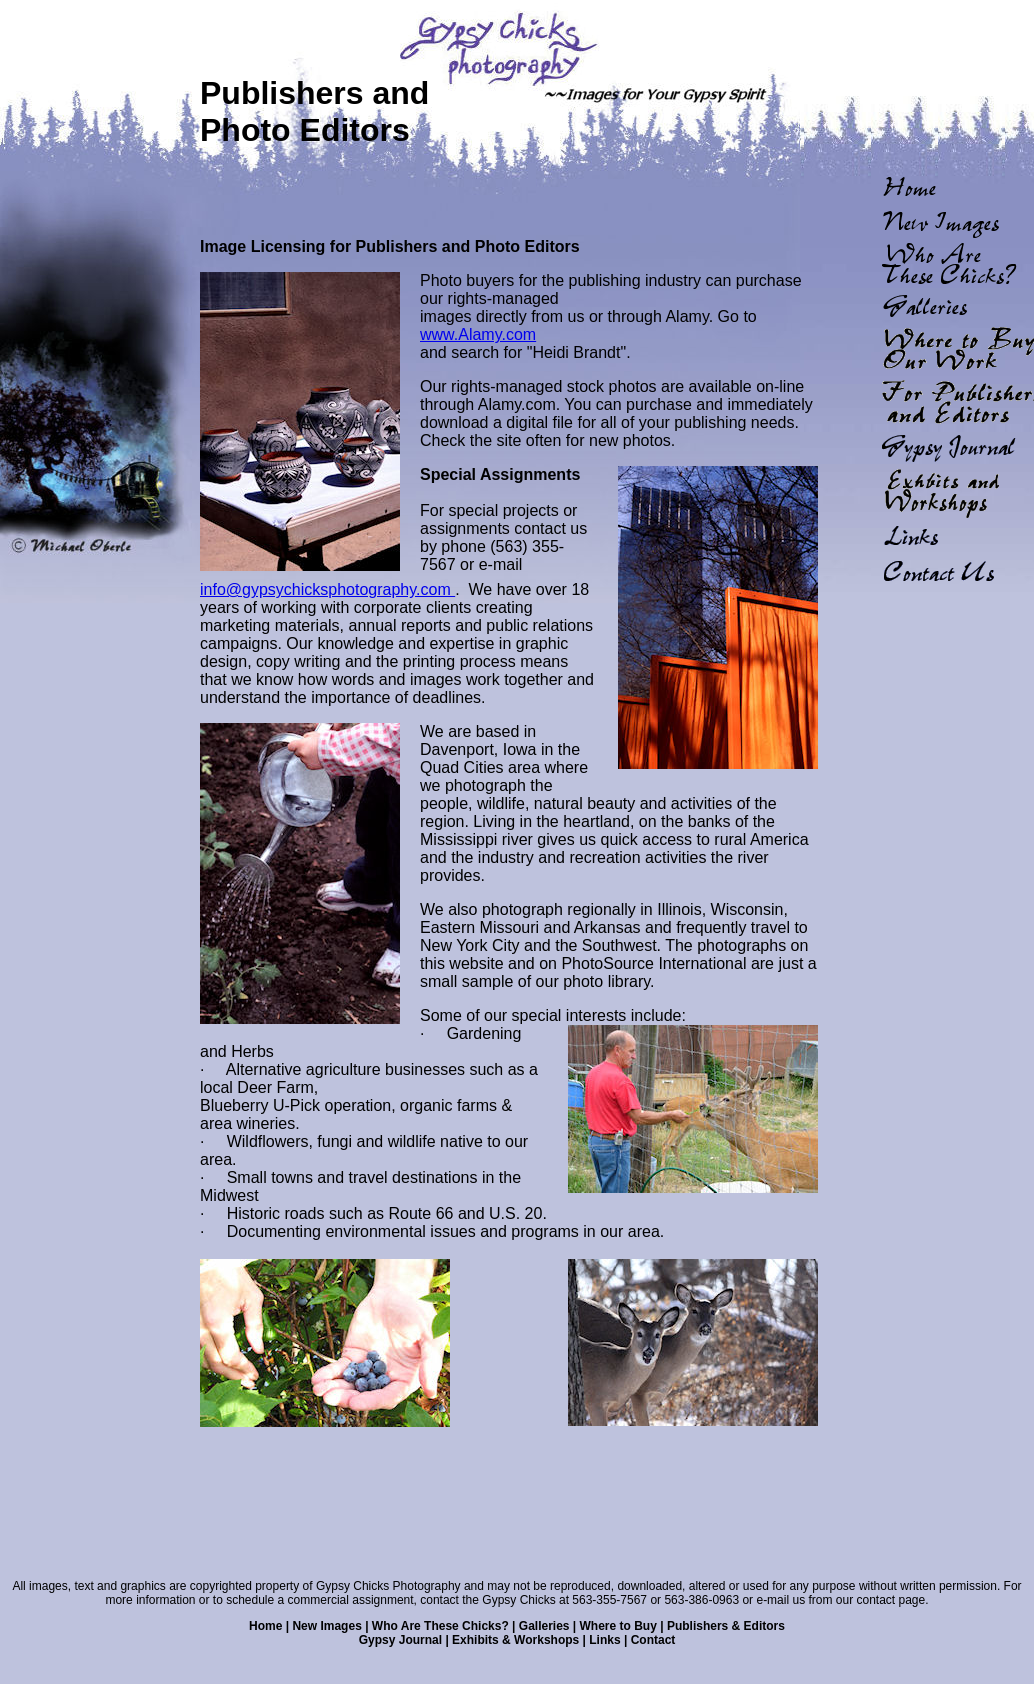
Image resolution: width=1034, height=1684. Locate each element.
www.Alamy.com (478, 334)
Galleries (544, 1626)
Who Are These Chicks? (440, 1626)
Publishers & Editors (726, 1626)
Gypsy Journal (400, 1640)
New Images (326, 1626)
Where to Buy (618, 1626)
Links (604, 1640)
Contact (653, 1640)
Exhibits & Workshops (515, 1640)
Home (265, 1626)
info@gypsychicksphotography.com (327, 589)
